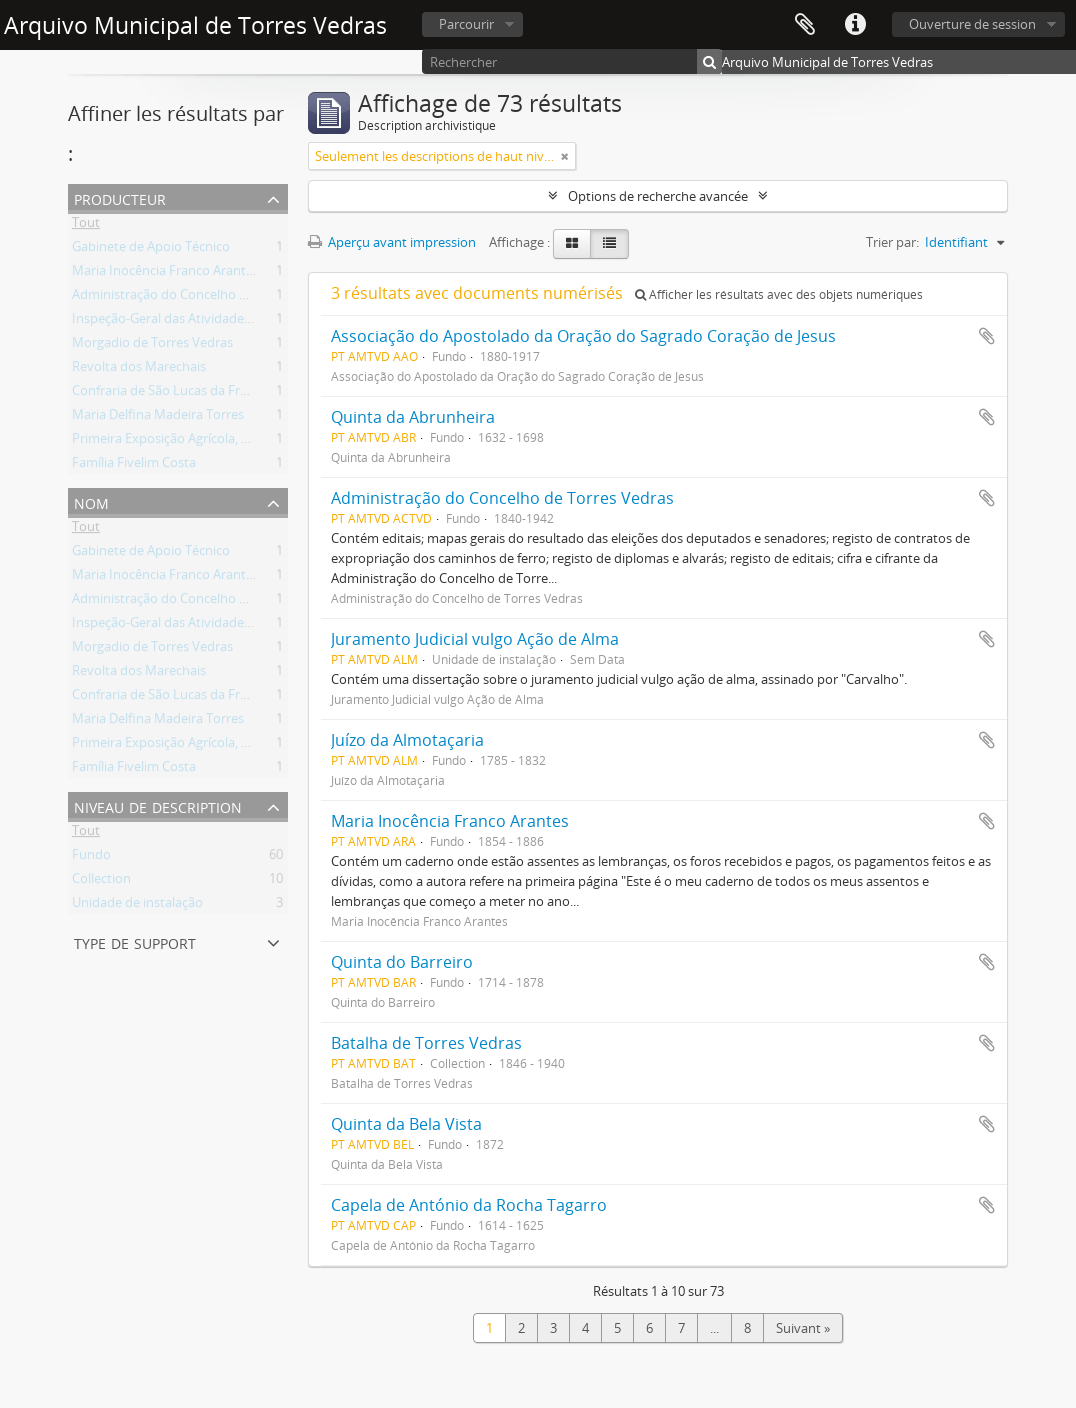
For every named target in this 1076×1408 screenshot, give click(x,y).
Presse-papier (805, 25)
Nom (91, 501)
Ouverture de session (972, 24)
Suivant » (803, 1328)
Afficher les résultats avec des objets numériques (779, 294)
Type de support (135, 941)
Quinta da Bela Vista (406, 1124)
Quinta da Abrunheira (413, 417)
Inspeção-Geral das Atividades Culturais (189, 322)
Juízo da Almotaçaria (407, 740)
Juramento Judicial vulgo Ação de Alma (475, 639)
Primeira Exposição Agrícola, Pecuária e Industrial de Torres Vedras (268, 442)
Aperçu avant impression (392, 242)
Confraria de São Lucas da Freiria (168, 394)
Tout (86, 226)
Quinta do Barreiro (402, 962)
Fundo (91, 858)
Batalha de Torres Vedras (426, 1043)
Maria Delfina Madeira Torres (158, 418)
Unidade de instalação (137, 906)
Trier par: (892, 242)
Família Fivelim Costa (134, 466)
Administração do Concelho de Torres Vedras (205, 298)
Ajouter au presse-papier (987, 336)
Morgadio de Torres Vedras (152, 346)
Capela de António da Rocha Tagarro (469, 1205)
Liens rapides (855, 25)
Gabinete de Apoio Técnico (151, 250)
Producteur (120, 197)
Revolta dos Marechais (139, 370)
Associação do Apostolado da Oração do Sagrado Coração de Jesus (583, 336)
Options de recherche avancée (658, 196)
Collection (101, 882)
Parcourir (466, 24)
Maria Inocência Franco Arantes (165, 274)
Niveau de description (158, 805)
